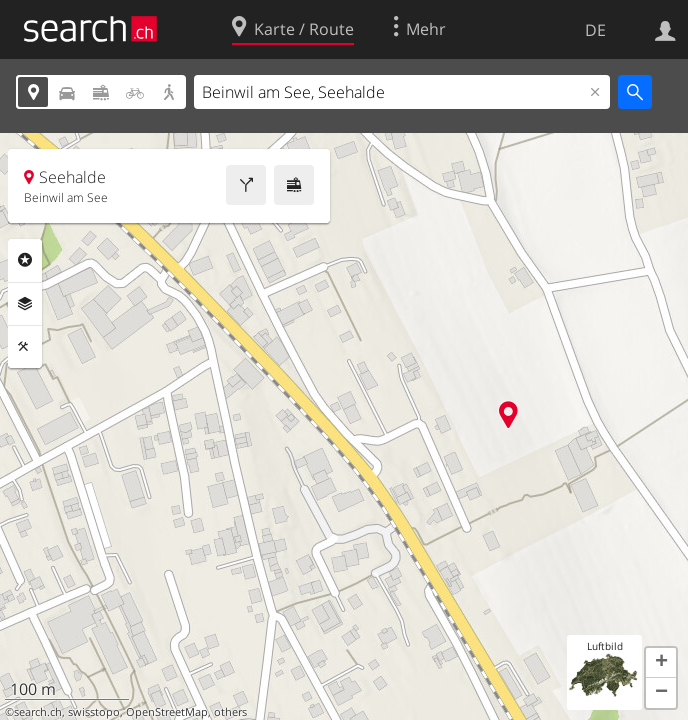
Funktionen (25, 347)
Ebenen (25, 304)
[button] (661, 663)
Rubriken (25, 260)
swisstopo (94, 712)
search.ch (38, 712)
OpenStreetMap (167, 712)
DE (595, 30)
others (230, 712)
